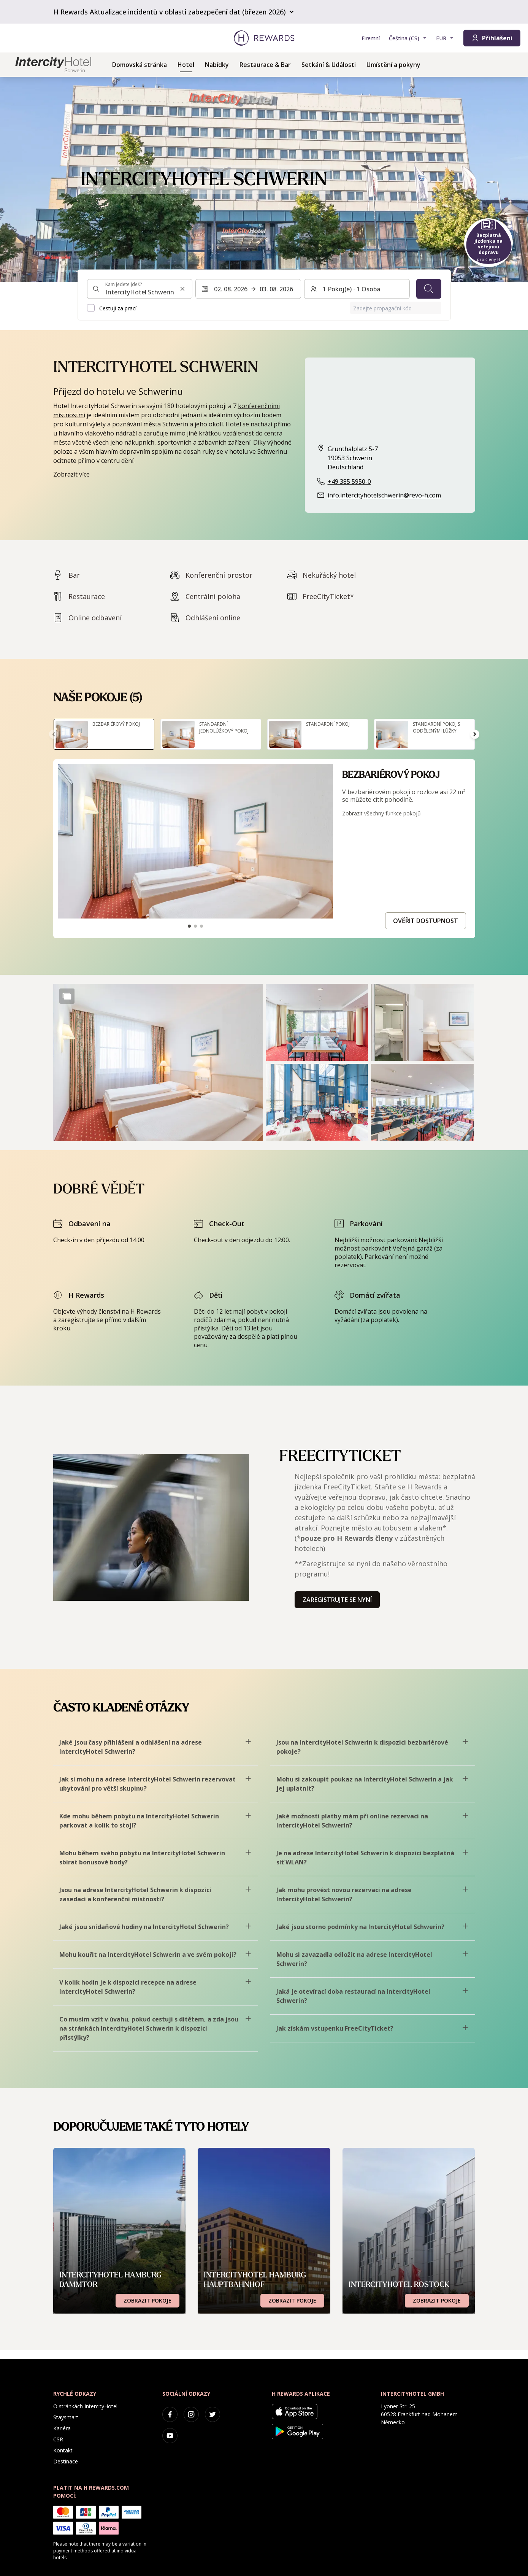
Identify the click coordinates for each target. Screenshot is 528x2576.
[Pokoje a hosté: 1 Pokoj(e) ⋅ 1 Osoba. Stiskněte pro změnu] (357, 289)
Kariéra (62, 2428)
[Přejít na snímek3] (201, 926)
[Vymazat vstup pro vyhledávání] (182, 289)
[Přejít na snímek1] (189, 926)
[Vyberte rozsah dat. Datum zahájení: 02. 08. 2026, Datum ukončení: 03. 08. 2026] (248, 289)
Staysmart (65, 2417)
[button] (158, 1062)
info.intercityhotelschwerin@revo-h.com (384, 495)
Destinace (65, 2461)
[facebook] (170, 2414)
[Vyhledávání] (428, 289)
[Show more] (67, 996)
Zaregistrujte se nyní (337, 1599)
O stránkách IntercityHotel (85, 2406)
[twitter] (212, 2414)
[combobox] (140, 289)
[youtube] (170, 2435)
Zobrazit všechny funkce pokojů (381, 813)
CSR (58, 2439)
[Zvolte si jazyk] (408, 38)
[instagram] (191, 2414)
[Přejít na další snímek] (474, 734)
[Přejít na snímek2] (195, 926)
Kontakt (63, 2450)
